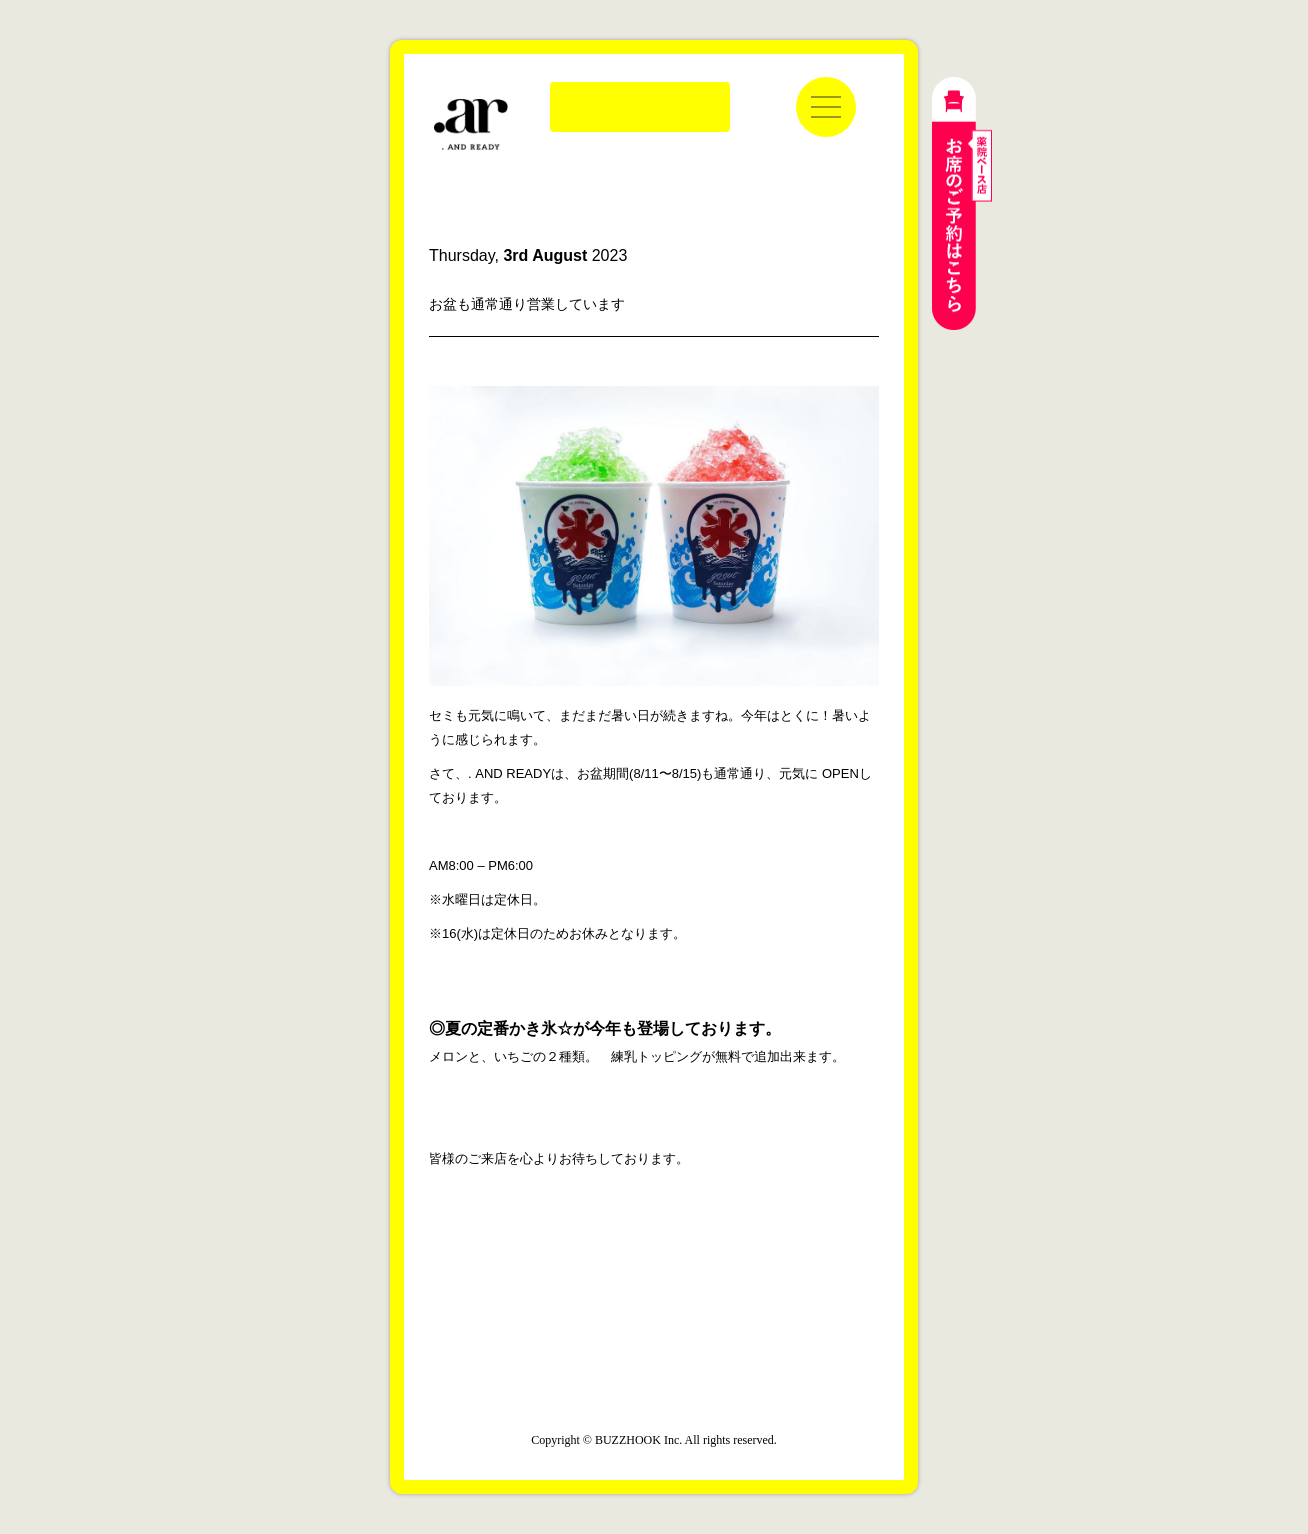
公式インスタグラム (609, 1300)
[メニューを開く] (826, 107)
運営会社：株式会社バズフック (654, 1396)
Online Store (640, 107)
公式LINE (699, 1300)
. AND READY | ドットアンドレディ (471, 125)
